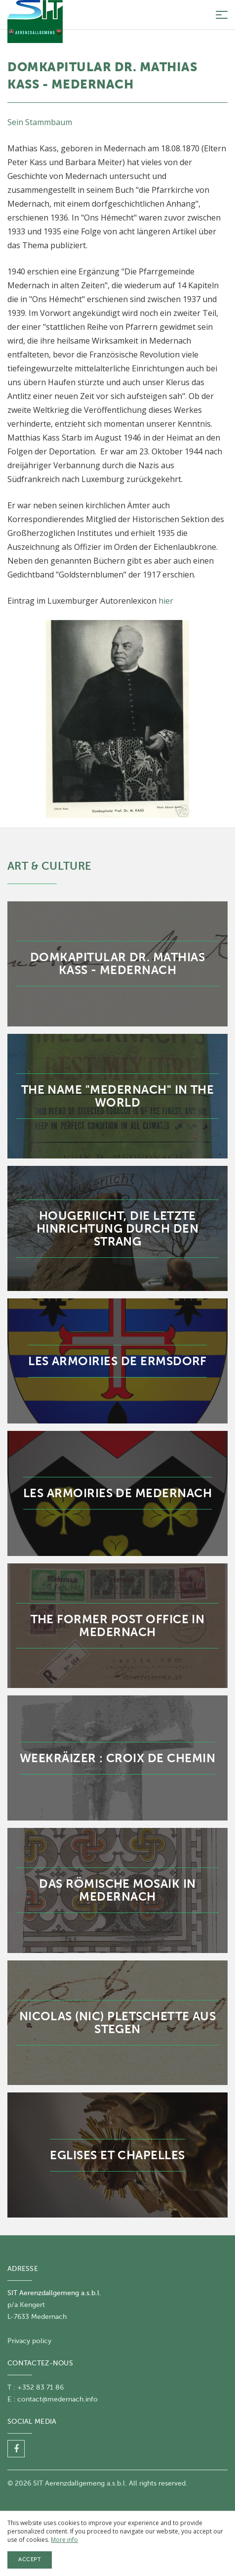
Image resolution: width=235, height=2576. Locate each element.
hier (165, 600)
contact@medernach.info (57, 2399)
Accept (29, 2559)
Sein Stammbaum (39, 122)
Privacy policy (29, 2341)
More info (64, 2539)
